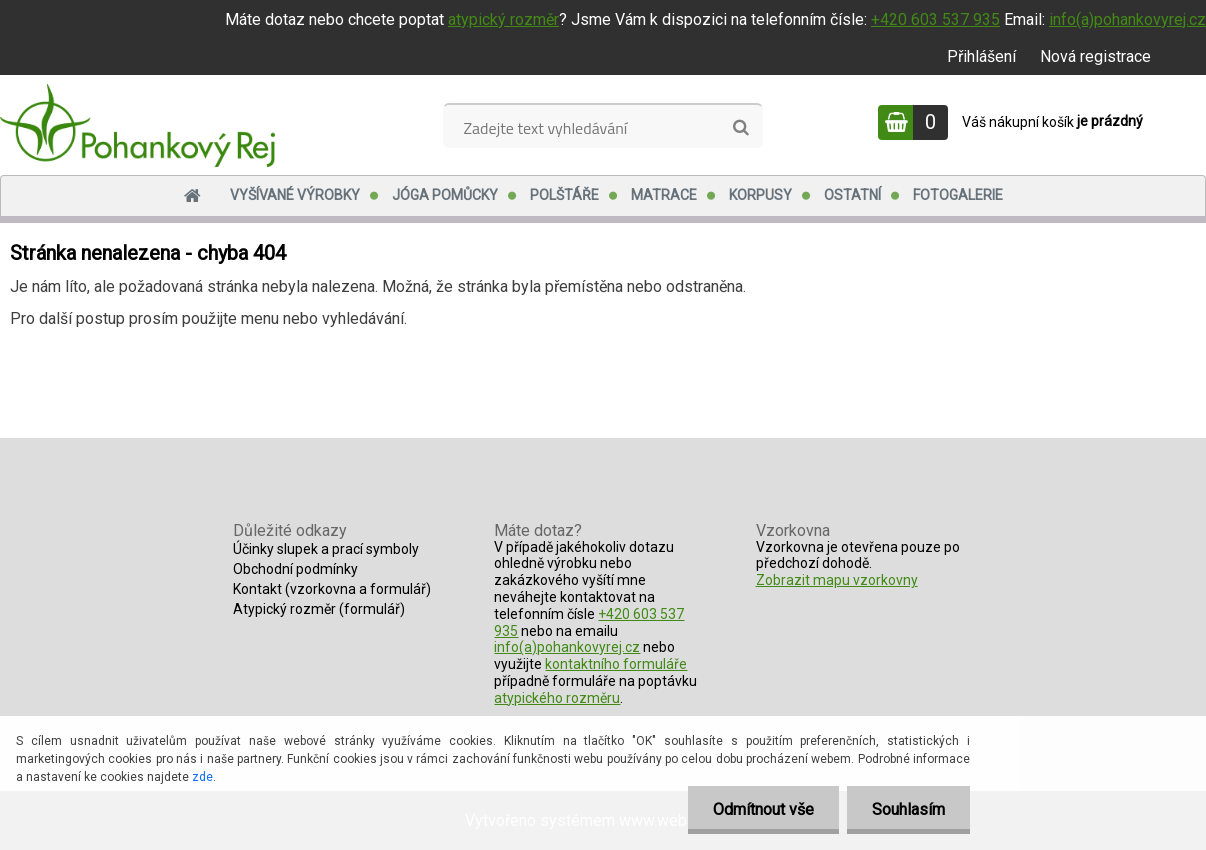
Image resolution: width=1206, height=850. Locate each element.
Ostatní (852, 195)
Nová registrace (1095, 56)
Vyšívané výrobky (295, 195)
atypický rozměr (503, 19)
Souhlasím (908, 809)
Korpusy (760, 195)
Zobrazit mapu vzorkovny (837, 580)
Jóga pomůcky (445, 195)
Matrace (664, 195)
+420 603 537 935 (935, 19)
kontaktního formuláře (616, 664)
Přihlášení (981, 56)
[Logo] (137, 125)
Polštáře (564, 195)
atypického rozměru (557, 698)
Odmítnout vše (763, 809)
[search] (740, 128)
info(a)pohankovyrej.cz (1127, 19)
